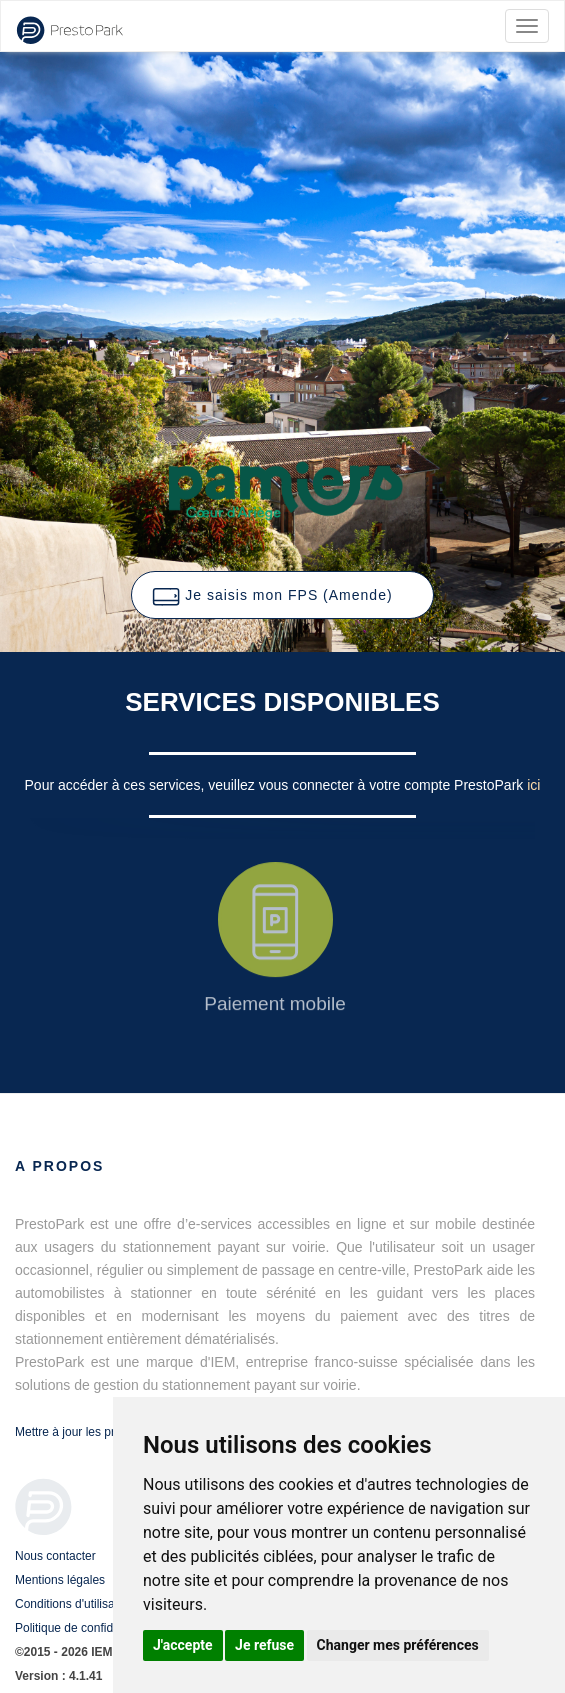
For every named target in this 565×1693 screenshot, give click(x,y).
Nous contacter (55, 1556)
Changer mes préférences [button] (398, 1645)
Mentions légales (60, 1580)
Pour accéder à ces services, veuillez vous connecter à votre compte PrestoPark (276, 785)
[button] (282, 595)
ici (533, 785)
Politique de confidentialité (84, 1628)
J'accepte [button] (183, 1645)
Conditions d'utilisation (74, 1604)
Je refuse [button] (264, 1645)
